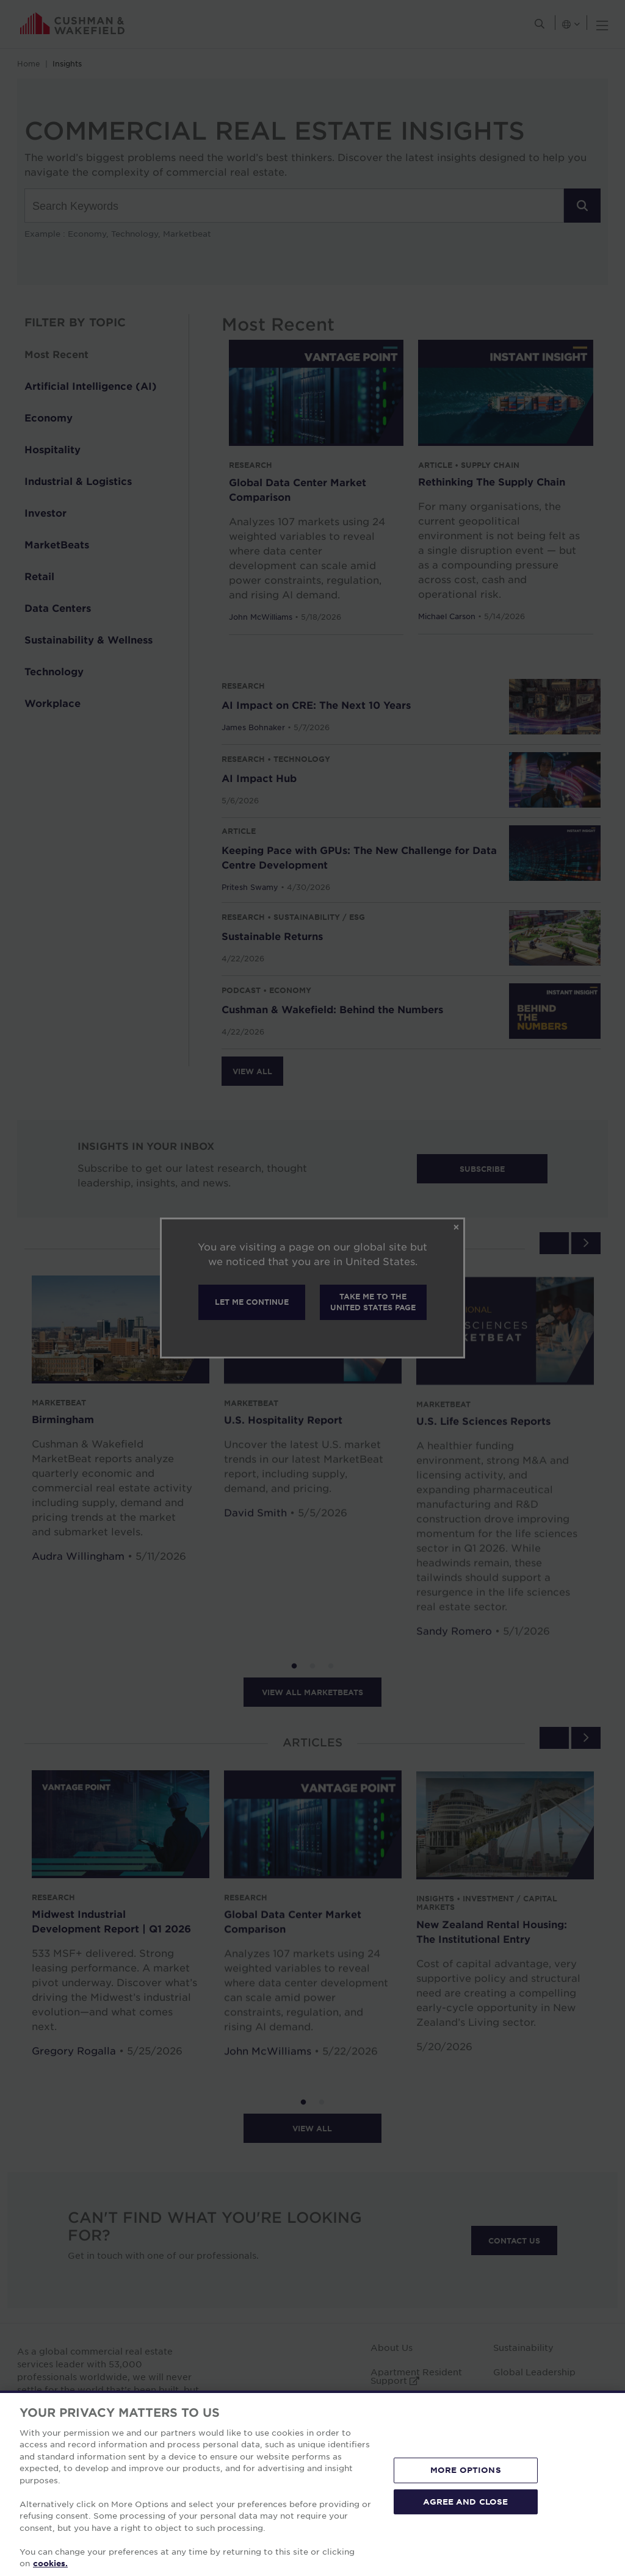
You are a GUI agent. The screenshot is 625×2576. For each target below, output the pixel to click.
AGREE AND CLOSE (465, 2501)
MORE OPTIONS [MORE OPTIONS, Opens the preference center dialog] (465, 2470)
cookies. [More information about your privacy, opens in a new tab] (50, 2563)
